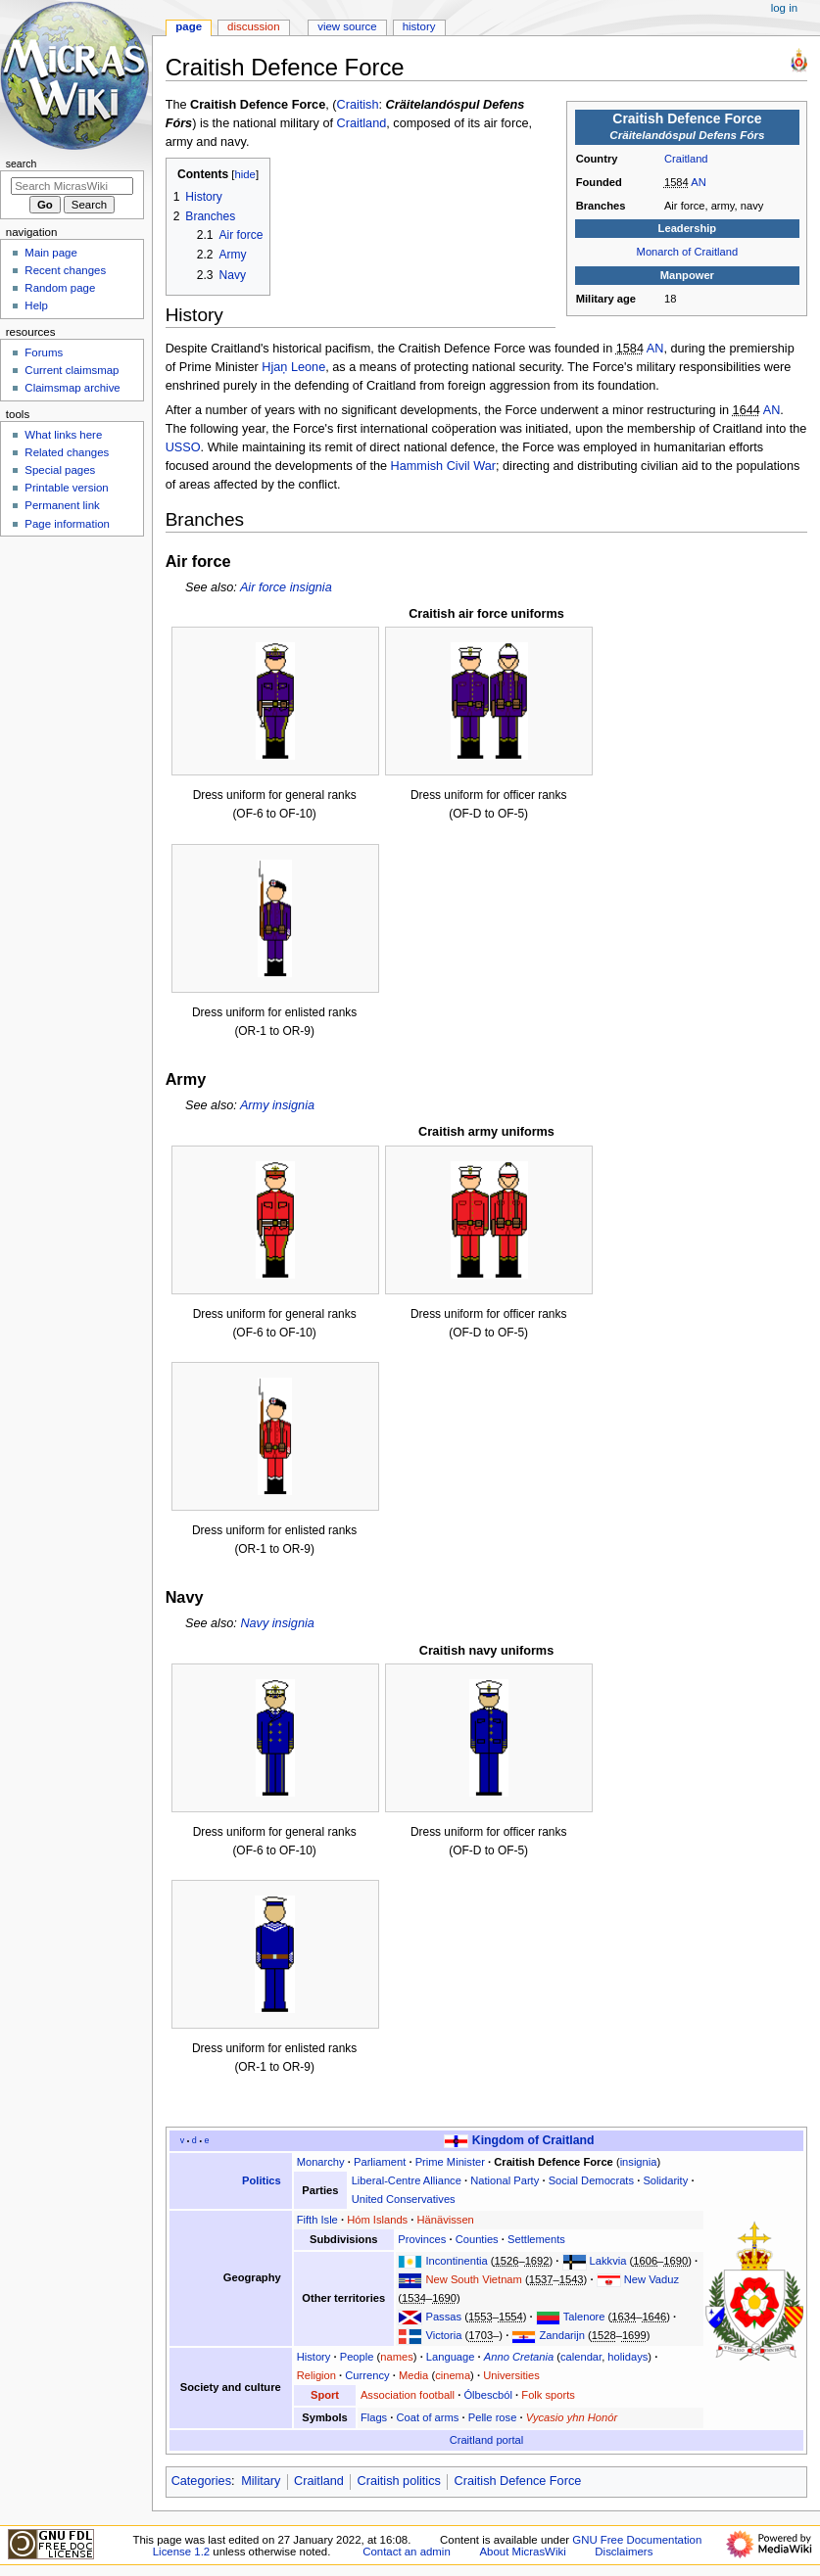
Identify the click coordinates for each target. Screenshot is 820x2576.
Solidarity (665, 2180)
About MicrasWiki (522, 2551)
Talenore (584, 2316)
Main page (50, 252)
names (396, 2357)
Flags (374, 2417)
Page (188, 26)
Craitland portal (487, 2440)
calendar (581, 2357)
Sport (325, 2395)
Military (260, 2481)
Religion (316, 2375)
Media (413, 2375)
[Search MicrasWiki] (72, 186)
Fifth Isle (317, 2219)
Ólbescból (487, 2395)
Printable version (66, 487)
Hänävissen (445, 2219)
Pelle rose (492, 2417)
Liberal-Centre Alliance (406, 2180)
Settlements (536, 2239)
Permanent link (61, 505)
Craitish (358, 105)
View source (346, 26)
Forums (43, 352)
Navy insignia (277, 1623)
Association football (408, 2395)
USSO (183, 447)
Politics (261, 2180)
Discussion (253, 26)
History (314, 2357)
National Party (504, 2180)
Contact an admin (406, 2551)
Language (450, 2357)
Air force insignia (286, 587)
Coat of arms (428, 2417)
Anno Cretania (519, 2357)
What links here (63, 435)
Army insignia (277, 1105)
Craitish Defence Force (553, 2162)
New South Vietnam (473, 2279)
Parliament (380, 2162)
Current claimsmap (71, 370)
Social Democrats (591, 2180)
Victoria (443, 2335)
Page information (67, 524)
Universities (511, 2375)
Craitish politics (399, 2481)
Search (21, 163)
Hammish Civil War (443, 466)
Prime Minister (450, 2162)
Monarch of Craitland (688, 252)
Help (36, 305)
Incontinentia (456, 2261)
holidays (627, 2357)
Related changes (66, 452)
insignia (638, 2162)
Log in (784, 8)
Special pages (59, 470)
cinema (452, 2375)
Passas (443, 2316)
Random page (59, 288)
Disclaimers (623, 2551)
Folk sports (548, 2395)
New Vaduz (651, 2279)
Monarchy (321, 2162)
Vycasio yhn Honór (571, 2417)
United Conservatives (404, 2199)
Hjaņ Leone (293, 367)
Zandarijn (562, 2335)
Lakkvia (608, 2261)
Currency (367, 2375)
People (357, 2357)
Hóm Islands (377, 2219)
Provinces (422, 2239)
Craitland (686, 158)
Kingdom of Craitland (533, 2140)
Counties (477, 2239)
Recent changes (65, 270)
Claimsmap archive (72, 388)
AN (698, 182)
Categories (201, 2481)
